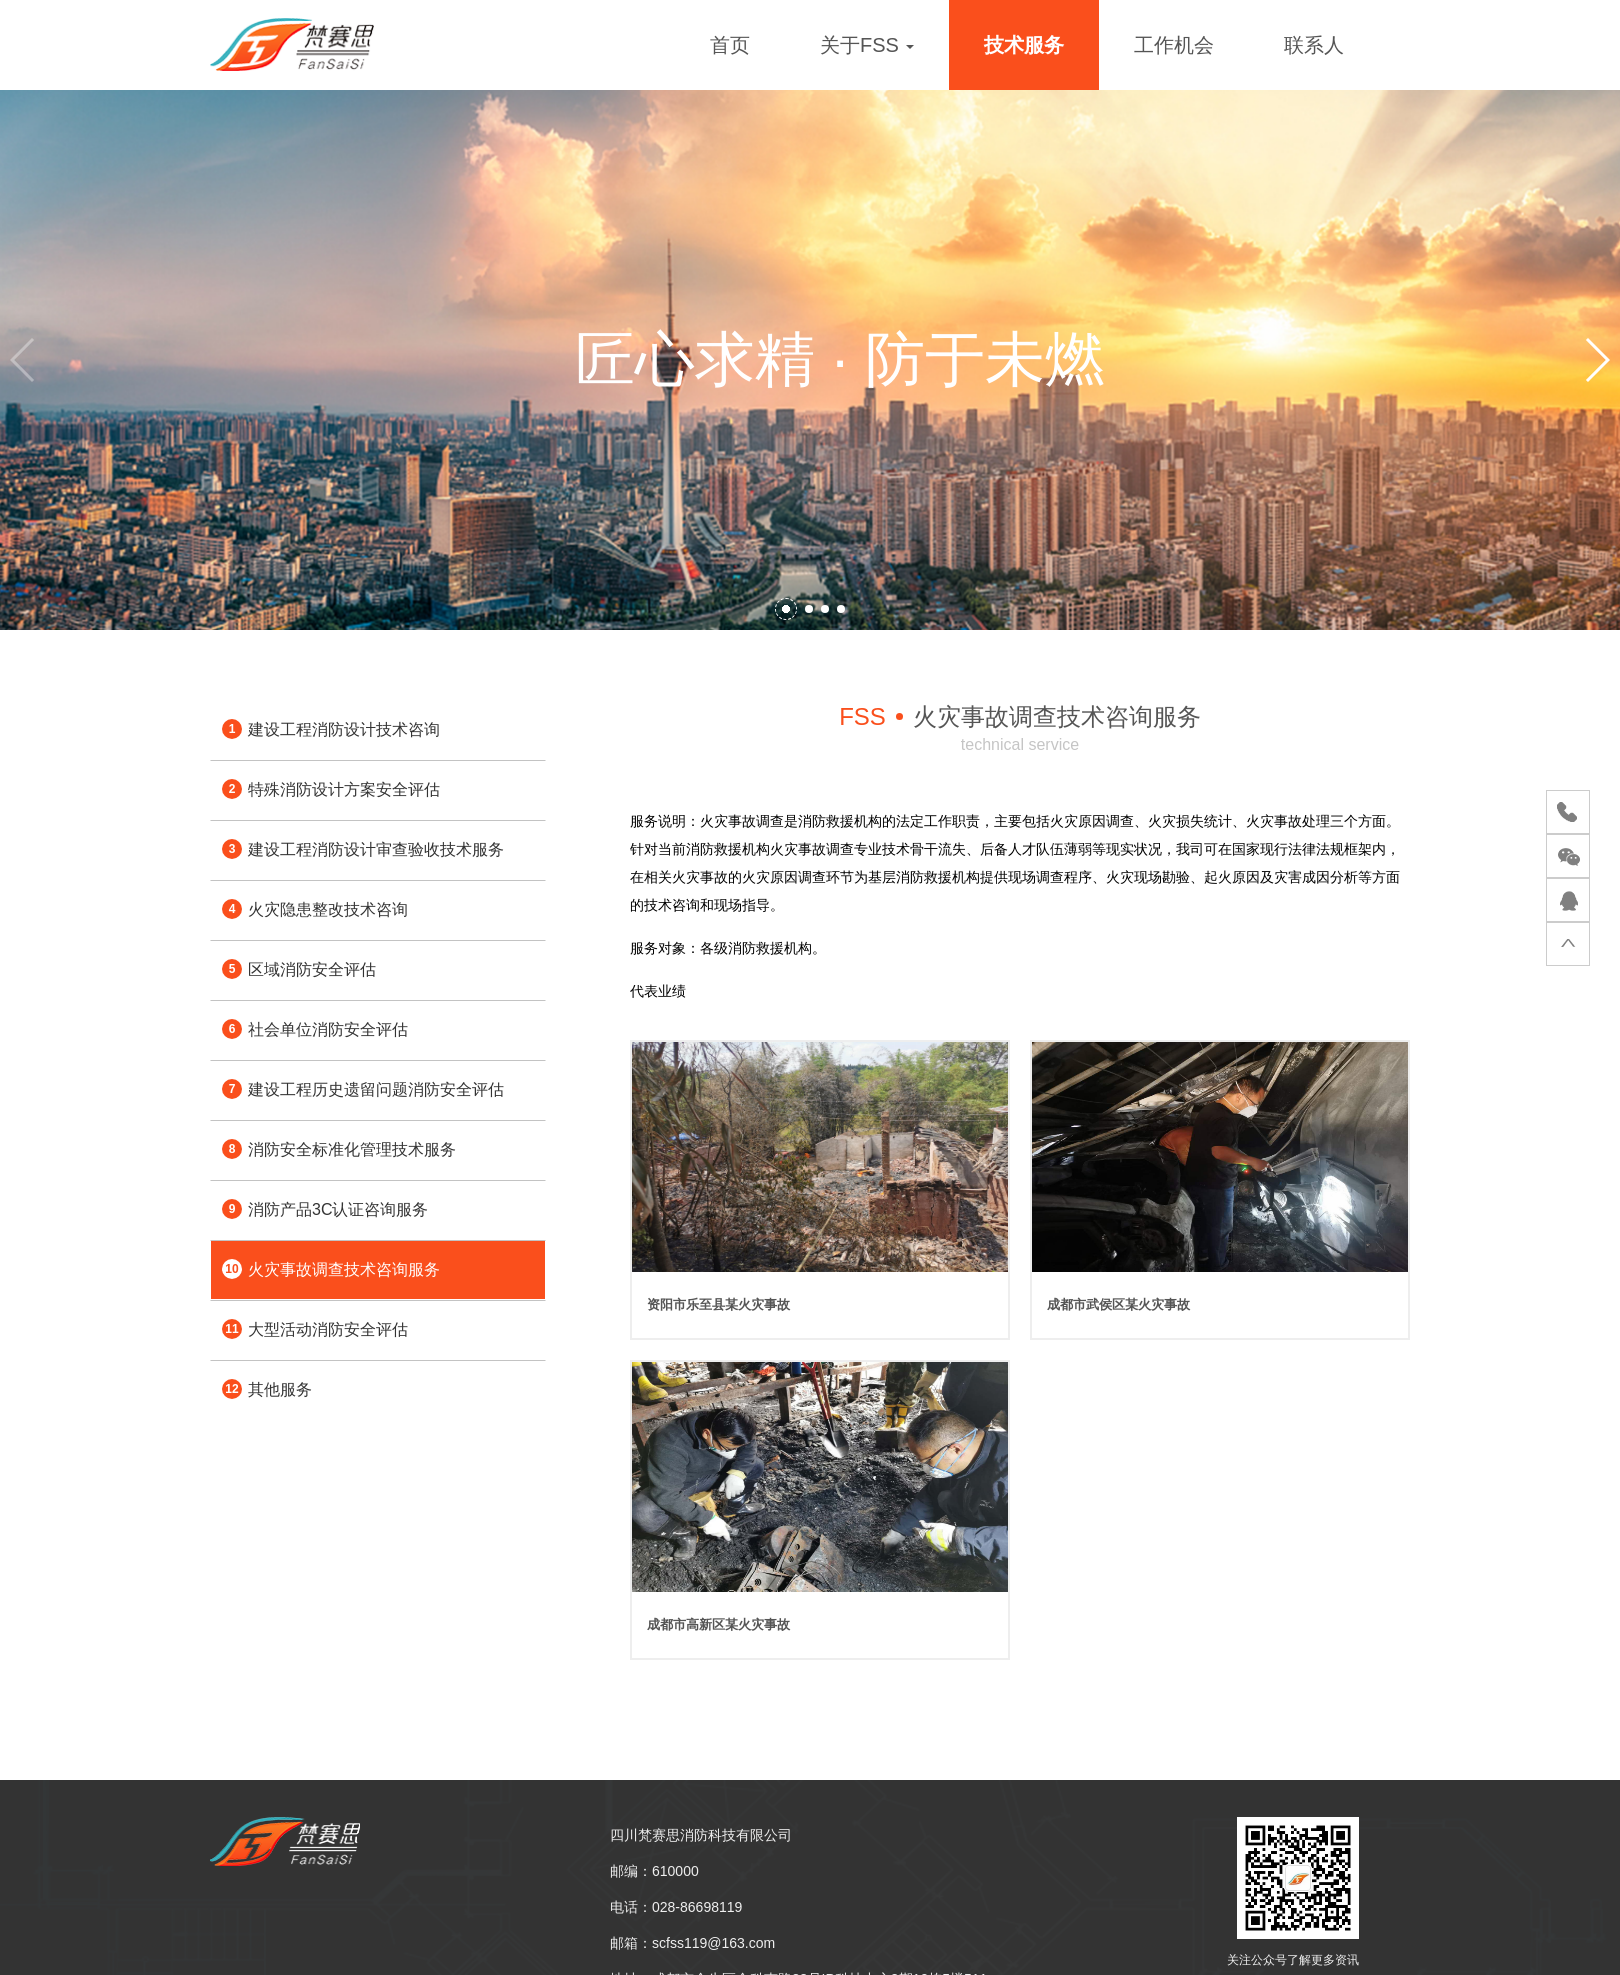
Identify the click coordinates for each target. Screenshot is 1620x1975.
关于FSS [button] (867, 45)
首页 (730, 45)
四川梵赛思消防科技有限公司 (701, 1835)
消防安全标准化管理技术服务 (339, 1149)
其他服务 (267, 1389)
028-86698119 (697, 1907)
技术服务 (1024, 45)
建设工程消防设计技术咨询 (331, 729)
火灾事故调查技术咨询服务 (331, 1269)
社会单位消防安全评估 (315, 1029)
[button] (786, 609)
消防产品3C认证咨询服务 (325, 1209)
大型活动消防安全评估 (315, 1329)
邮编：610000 (654, 1871)
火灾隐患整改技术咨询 (315, 909)
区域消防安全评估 (299, 969)
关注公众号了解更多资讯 (1293, 1960)
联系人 (1314, 45)
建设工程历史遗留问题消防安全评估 (363, 1089)
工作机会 (1174, 45)
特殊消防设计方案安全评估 (331, 789)
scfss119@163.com (713, 1943)
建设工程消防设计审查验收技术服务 (363, 849)
